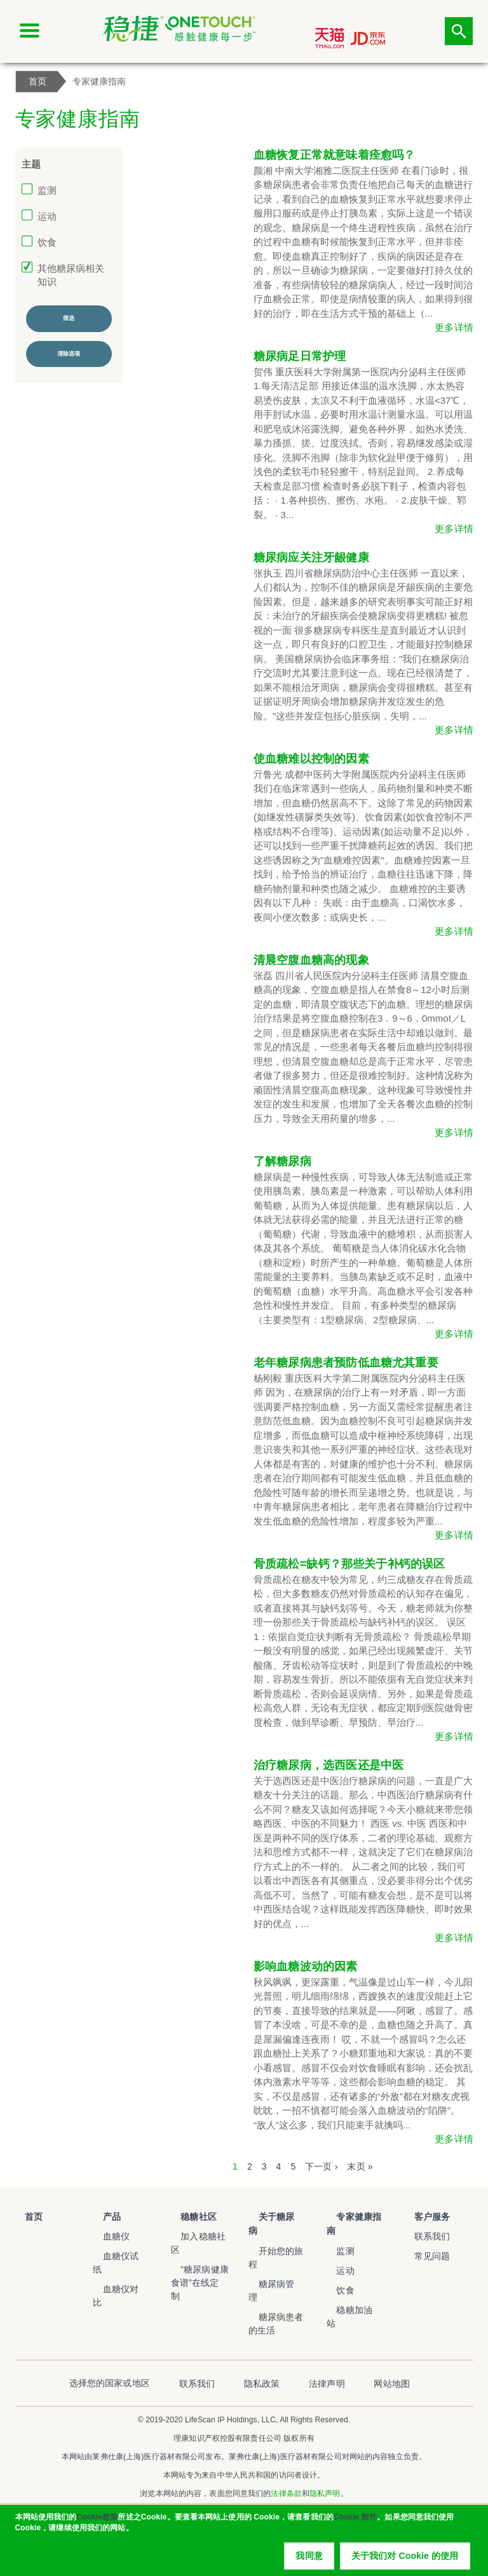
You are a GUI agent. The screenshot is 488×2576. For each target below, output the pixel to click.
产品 (102, 2216)
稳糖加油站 (349, 2295)
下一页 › (321, 2166)
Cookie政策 (97, 2520)
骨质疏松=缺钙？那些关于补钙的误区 (349, 1564)
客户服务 (422, 2216)
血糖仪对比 (115, 2276)
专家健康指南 (354, 2216)
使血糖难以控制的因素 (311, 758)
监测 (47, 190)
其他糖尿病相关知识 (71, 275)
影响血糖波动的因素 (306, 1966)
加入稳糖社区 (198, 2236)
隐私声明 (324, 2458)
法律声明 (307, 2349)
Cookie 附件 (355, 2520)
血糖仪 (106, 2236)
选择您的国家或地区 (149, 2349)
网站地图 (352, 2349)
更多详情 (454, 327)
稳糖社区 (189, 2216)
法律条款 (286, 2458)
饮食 (47, 242)
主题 (31, 164)
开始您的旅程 (275, 2236)
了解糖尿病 (282, 1161)
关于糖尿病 (271, 2216)
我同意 (308, 2560)
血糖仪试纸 (115, 2256)
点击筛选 (459, 31)
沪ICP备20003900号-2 (244, 2477)
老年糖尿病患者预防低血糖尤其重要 (346, 1362)
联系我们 (422, 2236)
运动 (47, 216)
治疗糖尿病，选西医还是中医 (328, 1765)
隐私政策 (262, 2349)
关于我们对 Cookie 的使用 (405, 2560)
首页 (24, 2216)
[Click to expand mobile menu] (29, 31)
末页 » (359, 2166)
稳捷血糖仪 (33, 2244)
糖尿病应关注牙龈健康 (311, 557)
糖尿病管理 (271, 2256)
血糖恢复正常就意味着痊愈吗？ (335, 155)
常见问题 (422, 2256)
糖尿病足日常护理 (300, 356)
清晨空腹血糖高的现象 (311, 960)
